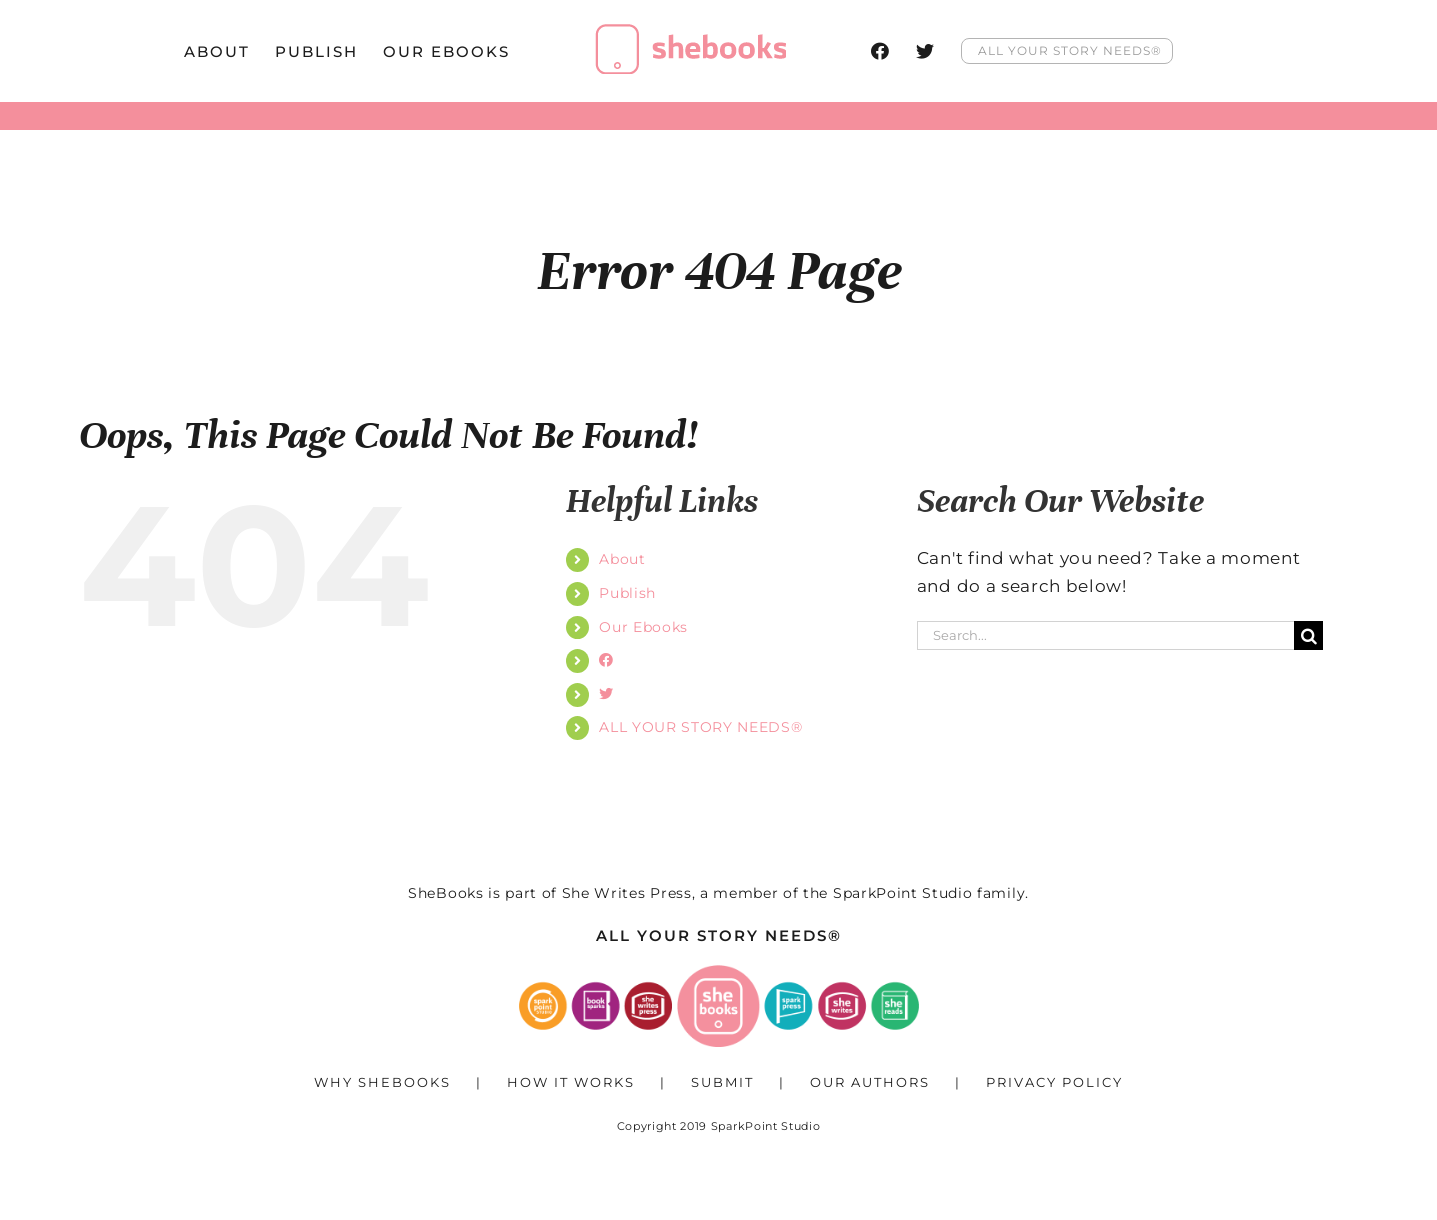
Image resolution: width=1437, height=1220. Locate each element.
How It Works (571, 1082)
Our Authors (870, 1082)
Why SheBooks (382, 1082)
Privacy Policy (1054, 1082)
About (622, 559)
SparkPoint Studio (903, 893)
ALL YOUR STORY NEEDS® (700, 727)
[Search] (1308, 635)
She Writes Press (627, 893)
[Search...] (1106, 635)
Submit (722, 1082)
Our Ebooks (643, 627)
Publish (627, 593)
